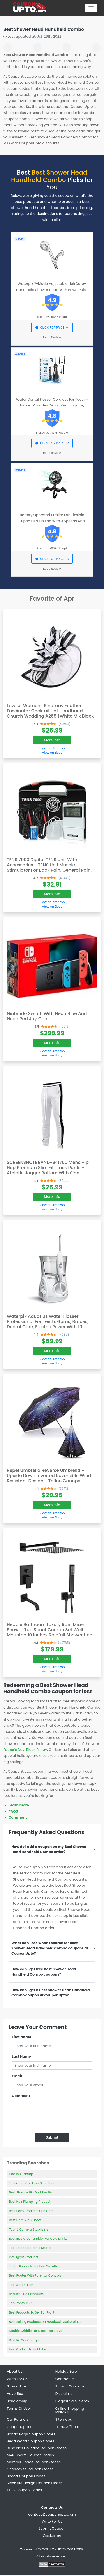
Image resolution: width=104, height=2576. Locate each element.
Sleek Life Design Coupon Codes (35, 2483)
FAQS (13, 1811)
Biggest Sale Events (72, 2401)
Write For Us (52, 2521)
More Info (52, 740)
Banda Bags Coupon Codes (31, 2434)
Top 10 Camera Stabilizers (28, 2229)
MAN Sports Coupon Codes (30, 2455)
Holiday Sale (66, 2371)
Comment (18, 1817)
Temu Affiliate (67, 2426)
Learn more (19, 1805)
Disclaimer (52, 2535)
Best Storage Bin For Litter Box (31, 2192)
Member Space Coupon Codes (34, 2462)
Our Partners (17, 2419)
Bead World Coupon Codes (30, 2441)
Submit (52, 2137)
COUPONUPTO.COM (58, 2549)
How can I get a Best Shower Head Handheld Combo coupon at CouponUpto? (50, 1993)
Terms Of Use (18, 2408)
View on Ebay (52, 752)
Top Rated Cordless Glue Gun (31, 2183)
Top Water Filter (21, 2285)
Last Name (21, 2056)
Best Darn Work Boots (25, 2220)
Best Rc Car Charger (24, 2340)
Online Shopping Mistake (69, 2410)
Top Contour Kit (20, 2303)
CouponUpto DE (20, 2426)
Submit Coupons (70, 2386)
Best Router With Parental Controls (35, 2275)
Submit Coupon (52, 2528)
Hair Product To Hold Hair (28, 2349)
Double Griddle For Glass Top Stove (35, 2331)
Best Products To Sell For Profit (31, 2312)
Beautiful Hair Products (26, 2294)
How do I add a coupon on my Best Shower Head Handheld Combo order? (48, 1849)
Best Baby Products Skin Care (31, 2211)
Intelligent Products (23, 2257)
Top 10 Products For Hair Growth (33, 2266)
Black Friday (36, 1749)
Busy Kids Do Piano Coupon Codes (37, 2448)
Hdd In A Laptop (21, 2174)
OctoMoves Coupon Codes (30, 2469)
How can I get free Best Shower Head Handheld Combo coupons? (43, 1972)
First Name (21, 2036)
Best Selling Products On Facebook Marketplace (45, 2321)
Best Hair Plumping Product (29, 2201)
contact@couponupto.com (52, 2514)
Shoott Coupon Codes (26, 2476)
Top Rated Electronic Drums (30, 2248)
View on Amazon (52, 748)
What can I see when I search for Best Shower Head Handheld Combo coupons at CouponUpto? (49, 1948)
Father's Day (14, 1749)
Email (17, 2076)
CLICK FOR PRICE (52, 327)
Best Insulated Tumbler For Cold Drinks (38, 2238)
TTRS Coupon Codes (24, 2490)
